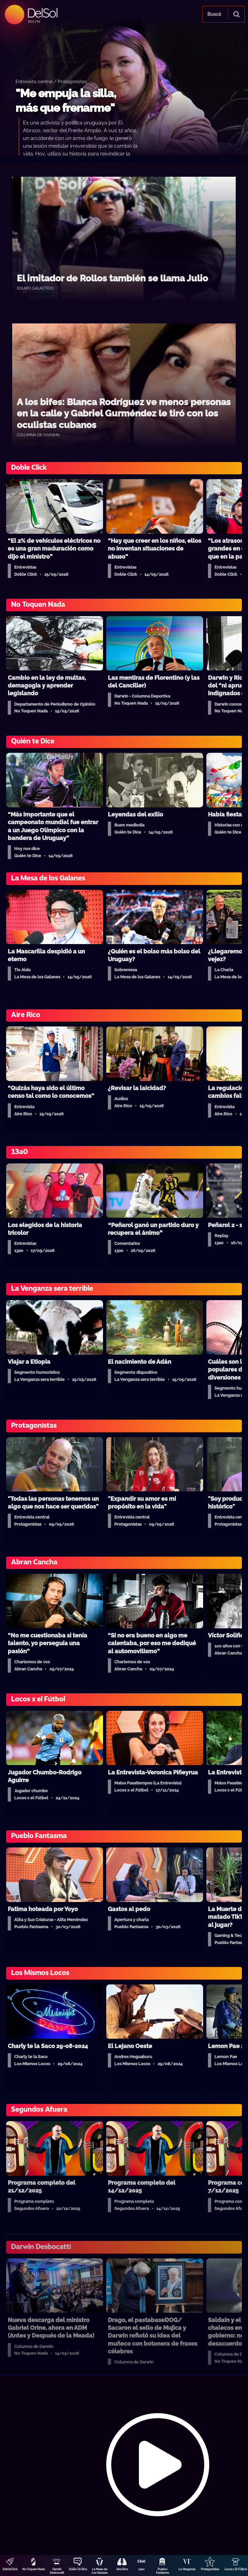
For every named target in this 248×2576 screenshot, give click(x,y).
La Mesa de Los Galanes (100, 2571)
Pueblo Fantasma (162, 2571)
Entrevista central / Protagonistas (51, 81)
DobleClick (10, 2569)
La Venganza (187, 2569)
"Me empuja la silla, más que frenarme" (66, 101)
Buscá (214, 14)
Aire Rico (122, 2569)
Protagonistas (210, 2569)
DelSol (42, 12)
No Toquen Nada (33, 2569)
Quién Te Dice (78, 2569)
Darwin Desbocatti (57, 2571)
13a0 (141, 2569)
